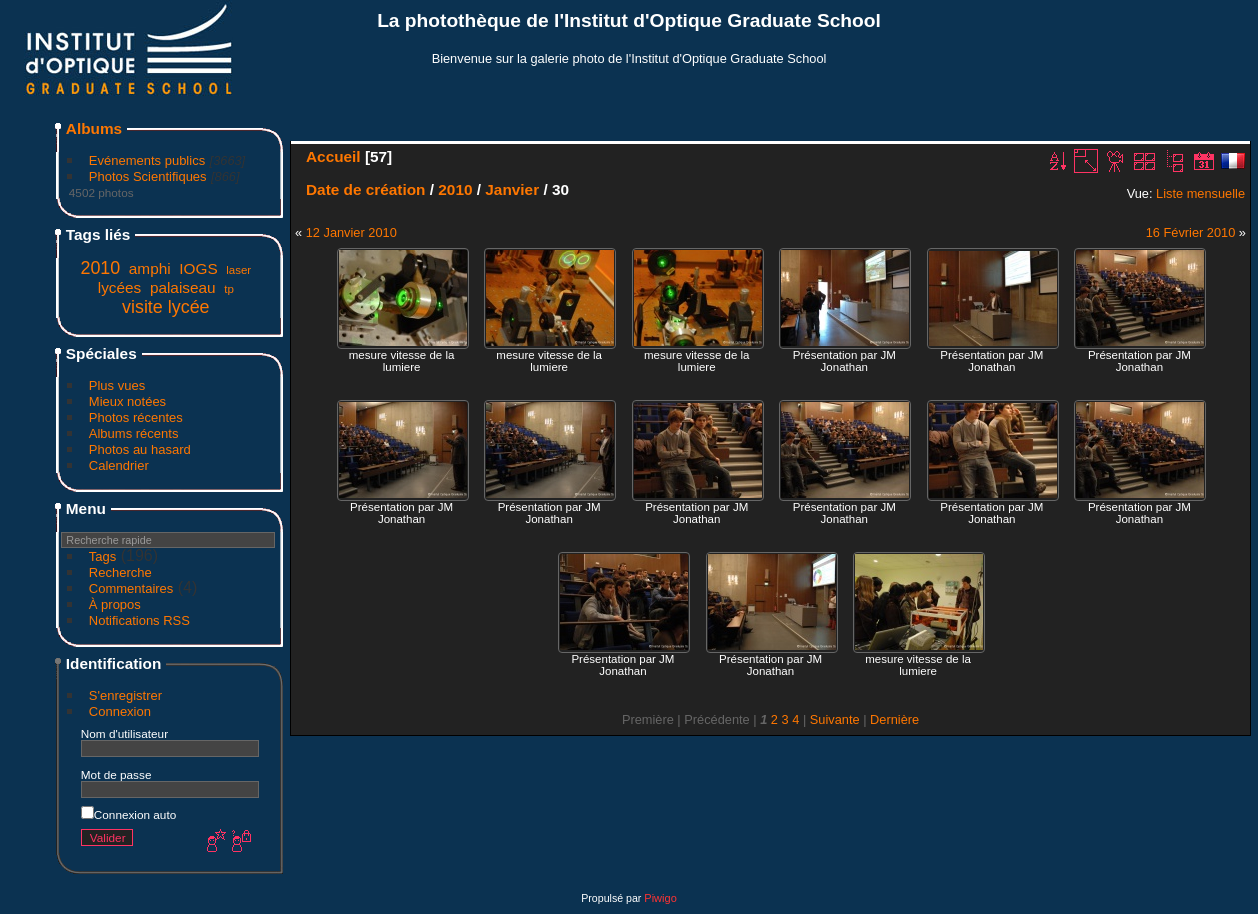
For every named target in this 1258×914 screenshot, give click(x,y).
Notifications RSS (139, 620)
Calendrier (119, 465)
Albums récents (134, 433)
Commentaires (131, 588)
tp (229, 289)
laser (238, 270)
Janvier (512, 189)
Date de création (366, 189)
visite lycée (166, 307)
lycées (120, 287)
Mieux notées (127, 401)
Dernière (894, 719)
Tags (102, 556)
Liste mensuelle (1200, 193)
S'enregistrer (125, 695)
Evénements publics (147, 160)
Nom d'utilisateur (124, 733)
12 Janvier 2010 (351, 232)
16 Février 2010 (1191, 232)
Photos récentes (136, 417)
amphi (150, 268)
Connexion (120, 711)
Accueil (333, 156)
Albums (94, 128)
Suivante (835, 719)
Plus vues (117, 385)
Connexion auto (128, 814)
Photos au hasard (140, 449)
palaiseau (183, 287)
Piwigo (660, 898)
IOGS (198, 268)
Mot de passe (116, 774)
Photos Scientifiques (148, 176)
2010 (100, 268)
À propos (115, 604)
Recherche (120, 572)
